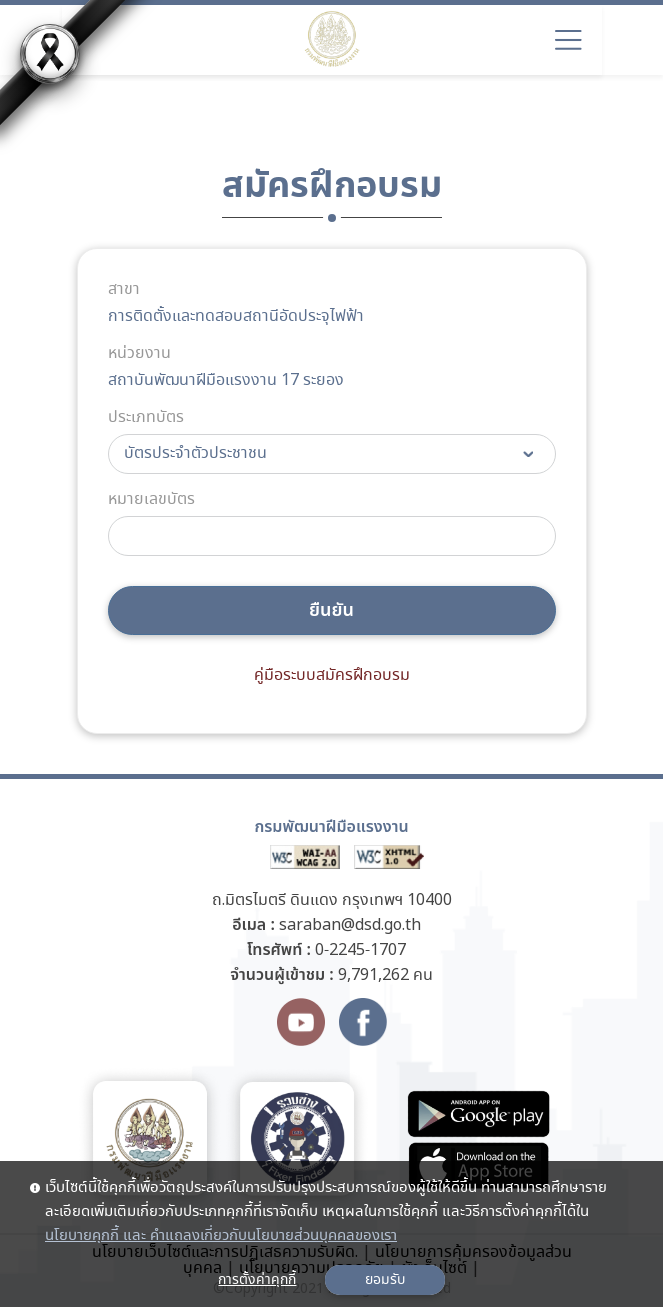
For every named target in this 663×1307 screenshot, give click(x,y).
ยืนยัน (331, 610)
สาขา (124, 290)
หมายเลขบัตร (151, 500)
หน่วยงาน (139, 354)
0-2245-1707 (360, 950)
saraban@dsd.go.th (350, 925)
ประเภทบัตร (146, 418)
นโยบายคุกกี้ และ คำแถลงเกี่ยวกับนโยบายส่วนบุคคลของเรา (221, 1236)
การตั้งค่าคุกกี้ (257, 1280)
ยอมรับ (385, 1280)
